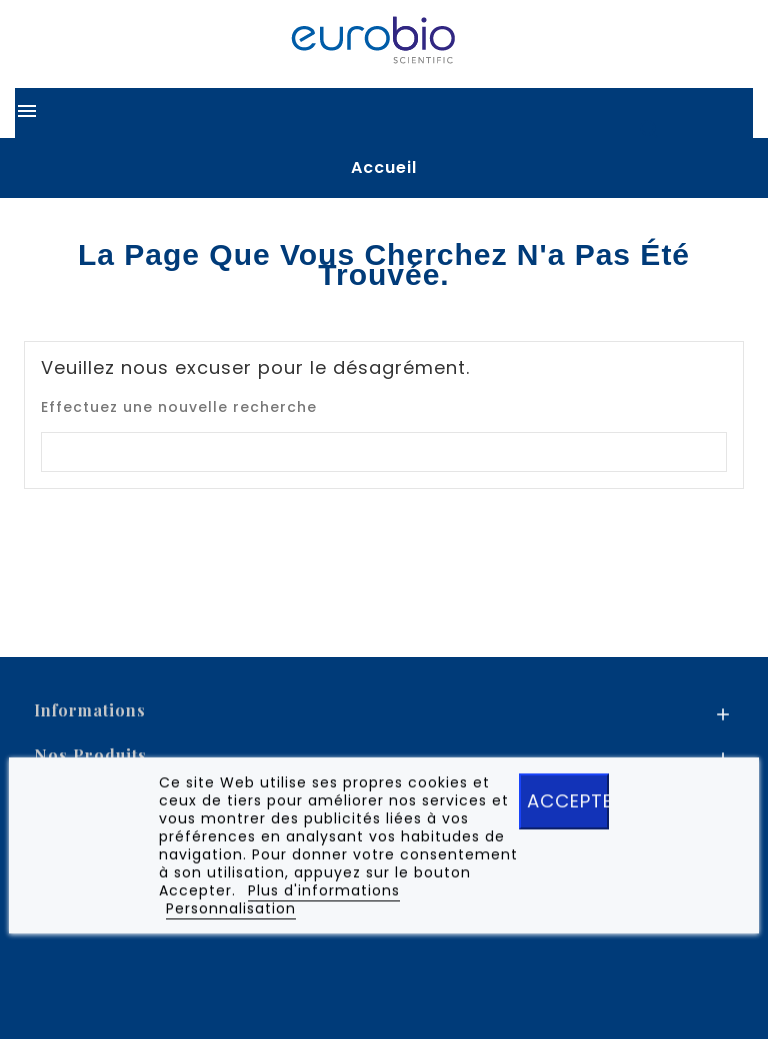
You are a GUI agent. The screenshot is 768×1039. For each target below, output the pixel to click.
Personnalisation (231, 913)
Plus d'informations (324, 895)
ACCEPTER (568, 805)
